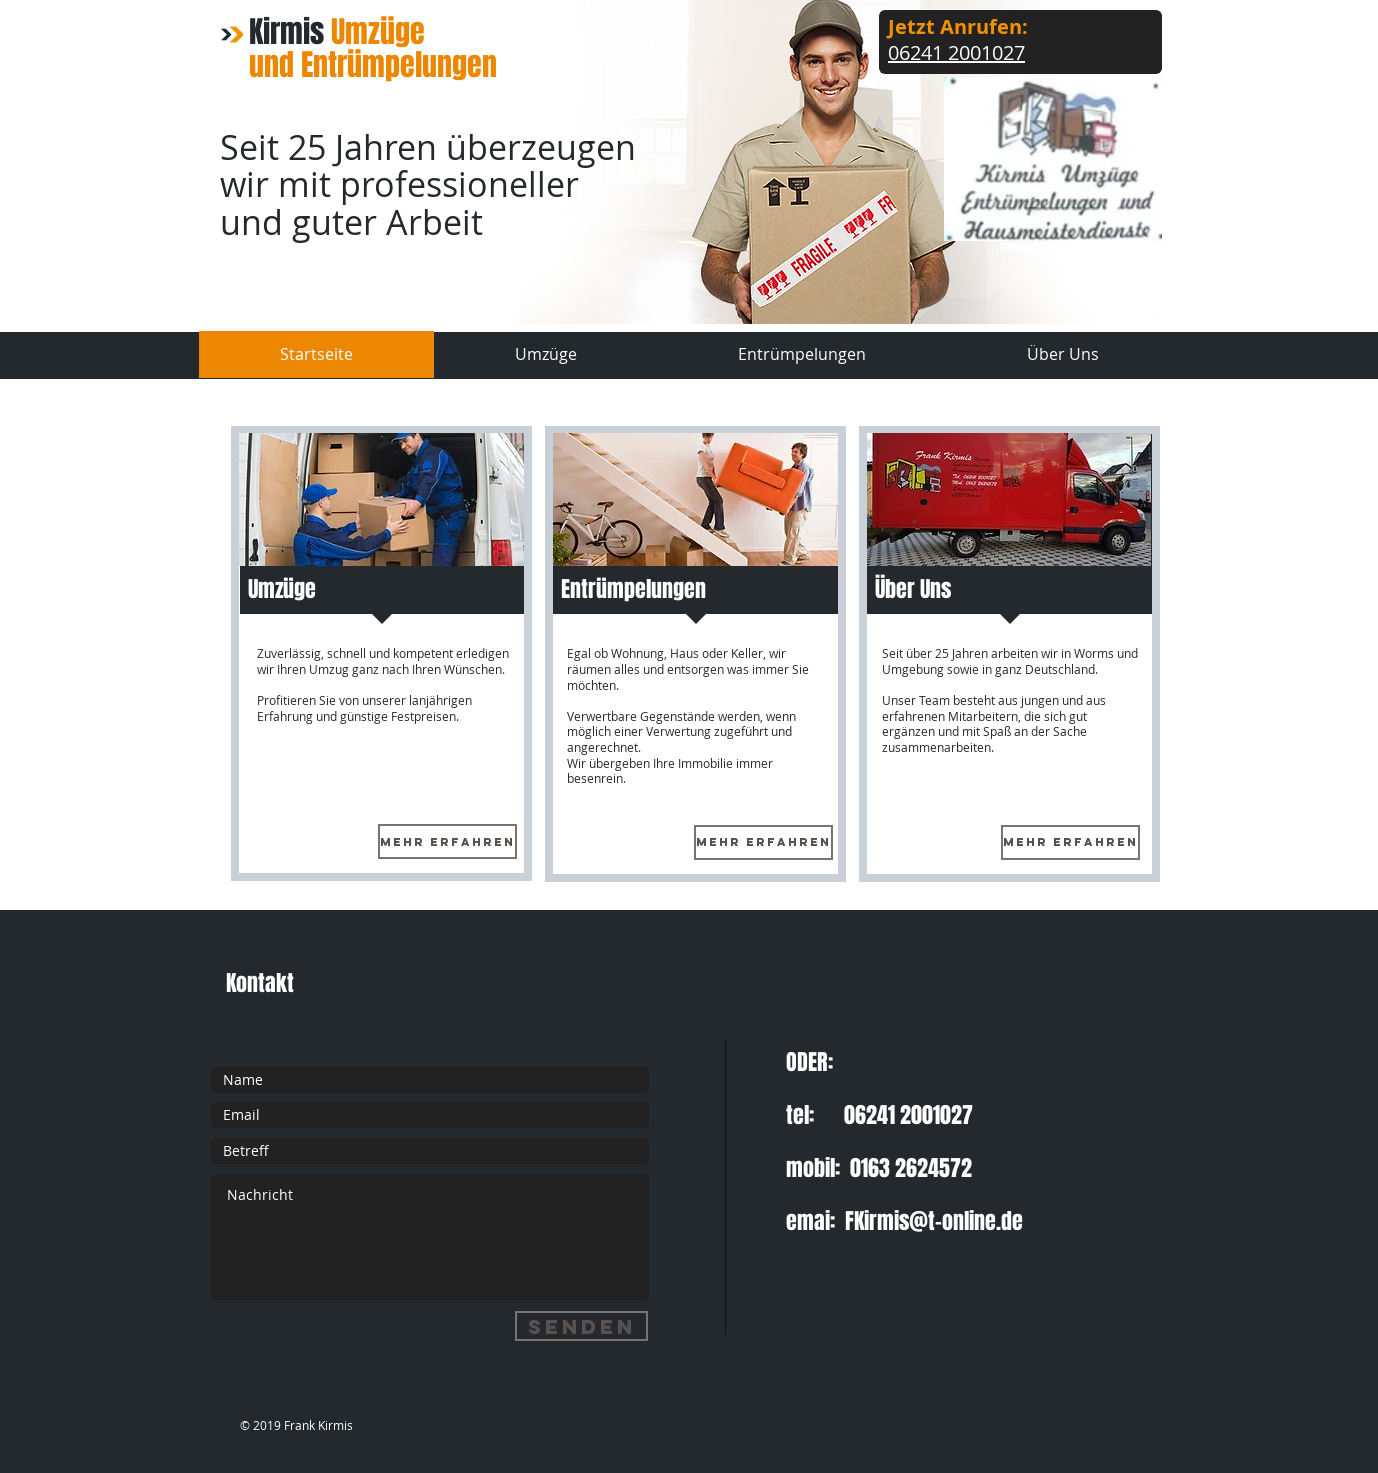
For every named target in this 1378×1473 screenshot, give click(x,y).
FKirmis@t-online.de (934, 1221)
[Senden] (581, 1326)
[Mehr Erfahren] (447, 841)
